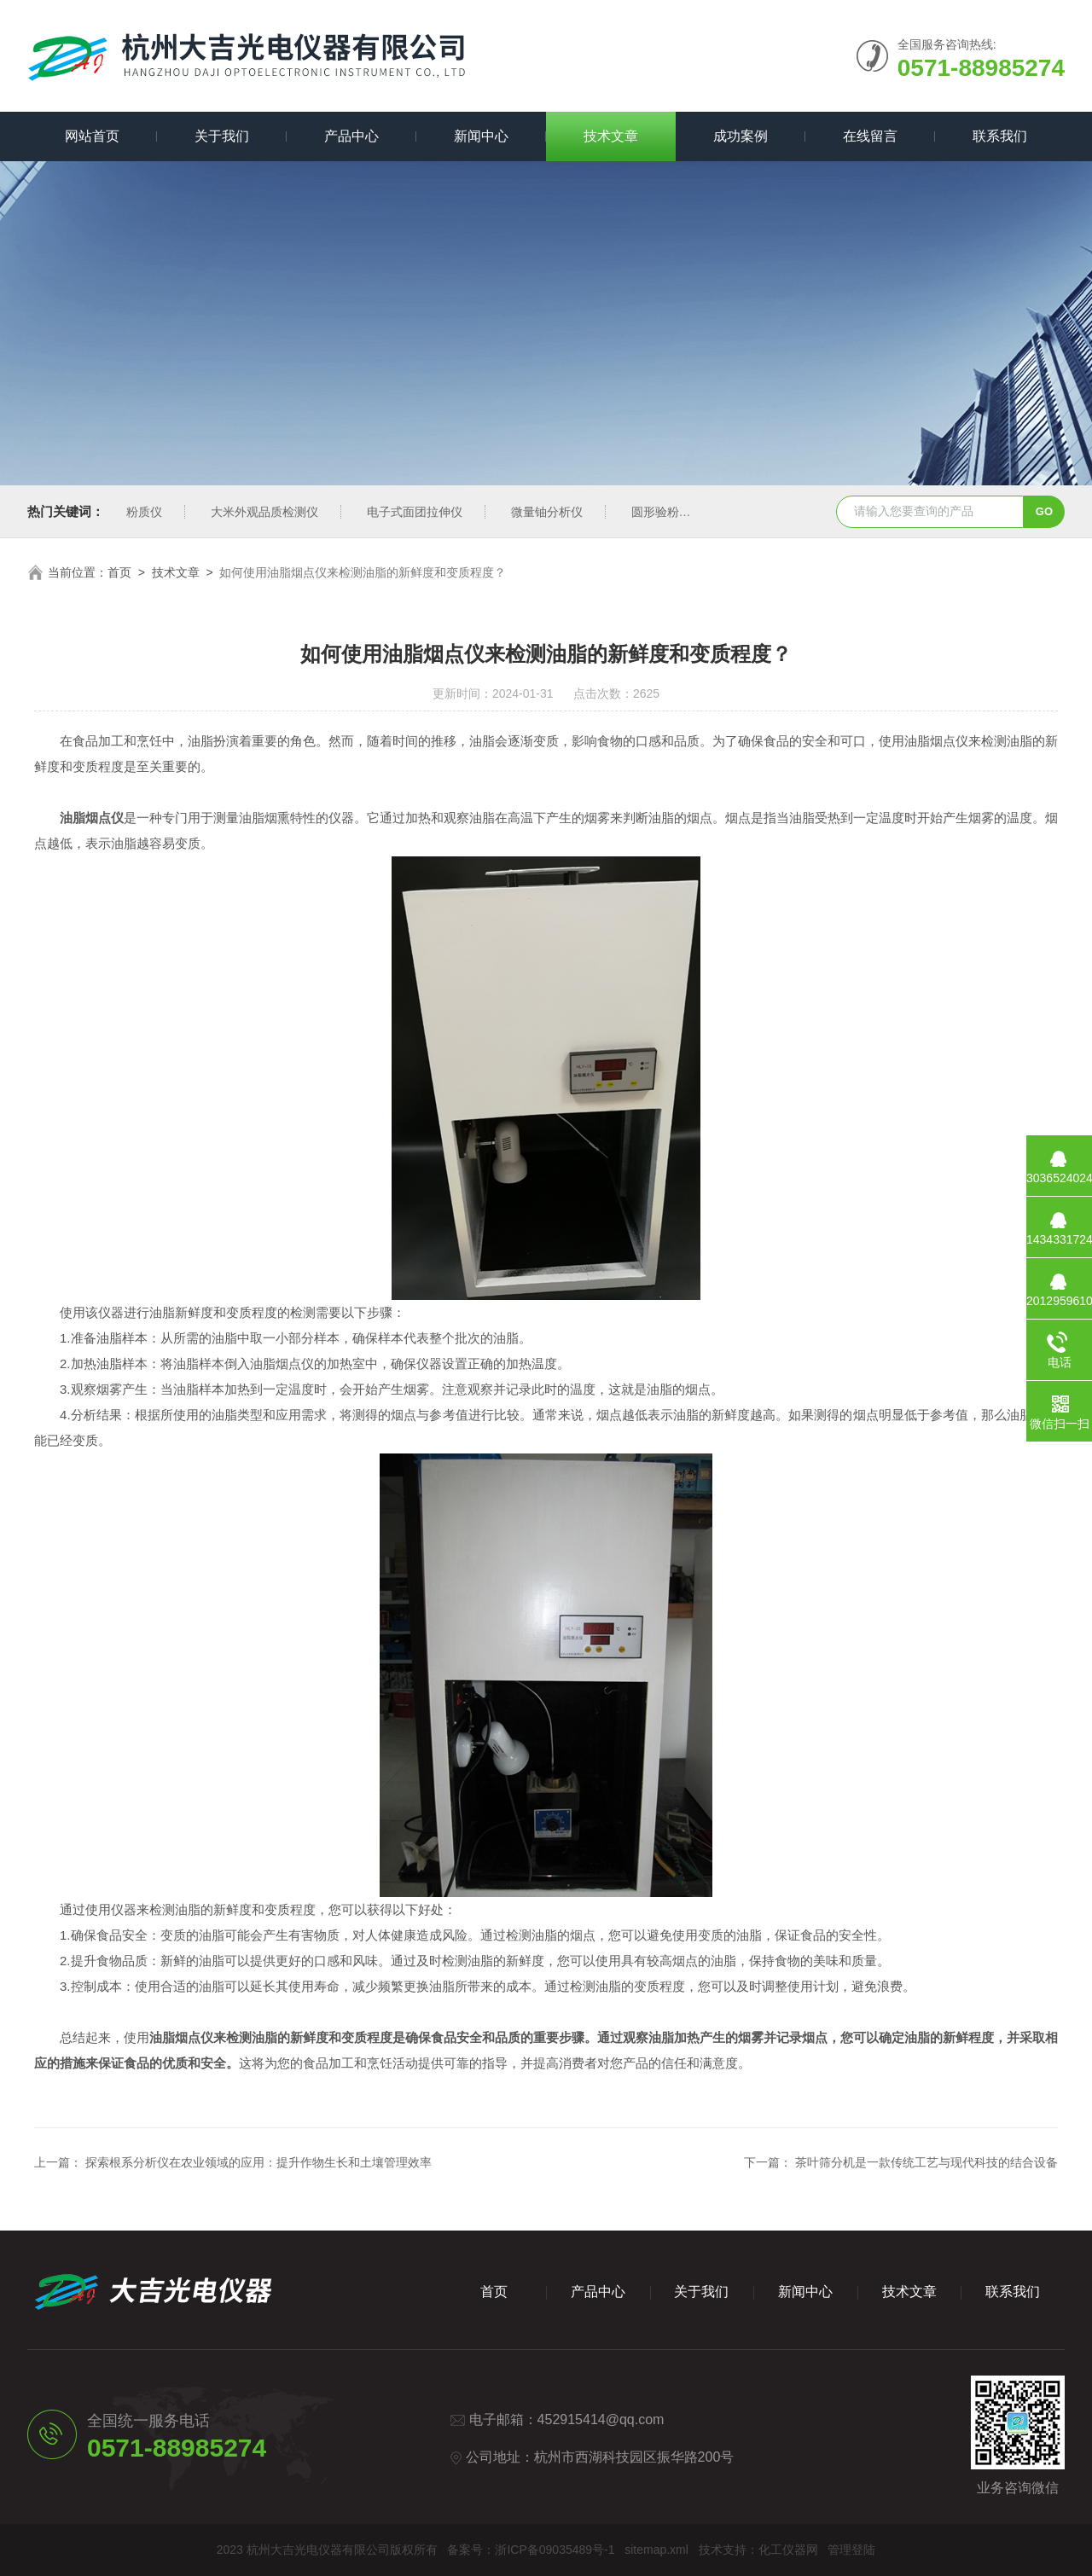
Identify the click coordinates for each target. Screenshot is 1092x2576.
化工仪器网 (788, 2549)
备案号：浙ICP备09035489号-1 (530, 2549)
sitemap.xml (656, 2549)
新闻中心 (481, 136)
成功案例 (740, 136)
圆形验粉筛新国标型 (685, 512)
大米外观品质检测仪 (264, 512)
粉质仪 (144, 512)
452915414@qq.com (601, 2419)
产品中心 (351, 136)
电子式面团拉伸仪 (414, 512)
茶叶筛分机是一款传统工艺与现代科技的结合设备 (926, 2162)
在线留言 (870, 136)
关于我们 (222, 136)
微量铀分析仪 (547, 512)
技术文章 (611, 136)
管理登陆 (851, 2549)
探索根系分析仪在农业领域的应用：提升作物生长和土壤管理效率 (258, 2162)
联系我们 (1000, 136)
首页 (119, 572)
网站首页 (92, 136)
